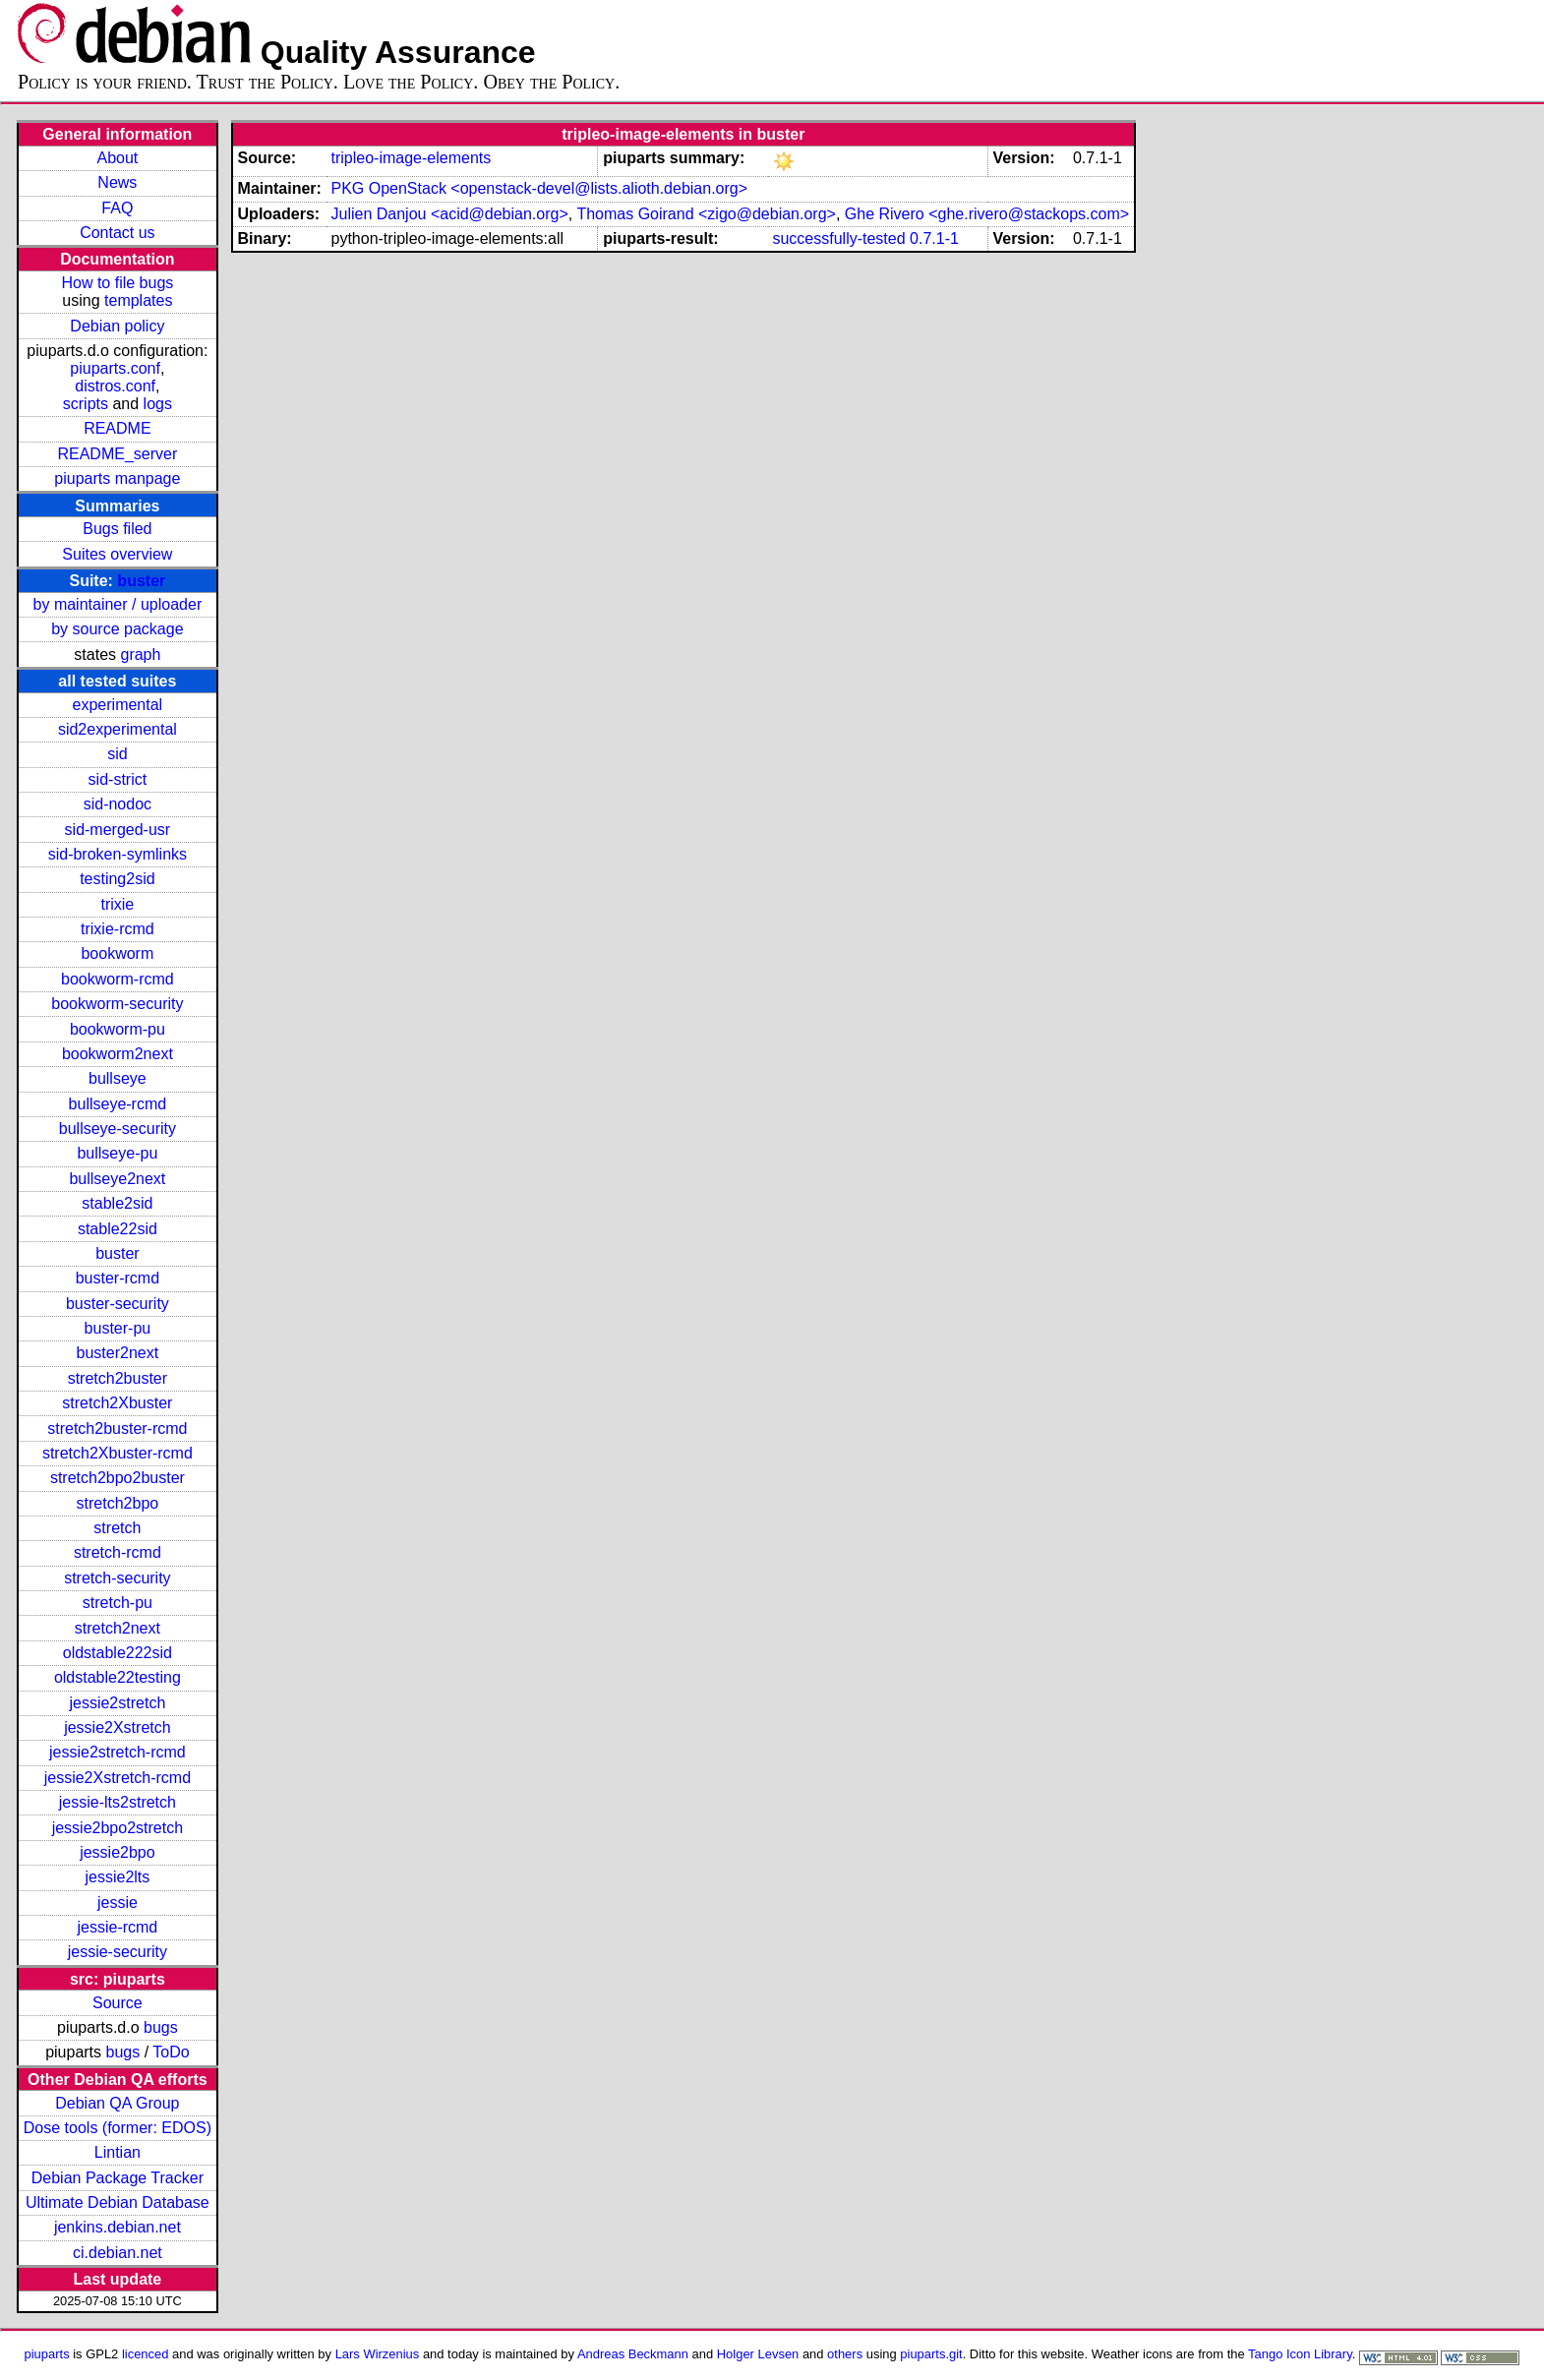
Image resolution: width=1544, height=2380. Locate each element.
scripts (85, 403)
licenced (145, 2354)
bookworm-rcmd (117, 979)
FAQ (117, 208)
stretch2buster (117, 1378)
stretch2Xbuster (117, 1403)
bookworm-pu (117, 1029)
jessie (117, 1902)
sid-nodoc (117, 804)
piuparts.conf (115, 368)
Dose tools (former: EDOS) (117, 2127)
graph (140, 654)
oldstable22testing (117, 1677)
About (117, 157)
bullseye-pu (117, 1153)
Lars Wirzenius (377, 2354)
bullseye (118, 1078)
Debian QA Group (117, 2103)
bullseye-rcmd (118, 1104)
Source (117, 2002)
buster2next (118, 1352)
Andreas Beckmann (632, 2354)
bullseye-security (117, 1128)
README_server (117, 454)
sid (117, 753)
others (844, 2354)
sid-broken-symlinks (117, 854)
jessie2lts (117, 1877)
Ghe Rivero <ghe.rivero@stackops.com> (987, 214)
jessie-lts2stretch (117, 1802)
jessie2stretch (117, 1703)
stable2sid (117, 1203)
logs (158, 403)
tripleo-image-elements (410, 157)
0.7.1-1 (934, 238)
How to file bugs (117, 282)
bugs (161, 2027)
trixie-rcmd (117, 929)
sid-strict (118, 779)
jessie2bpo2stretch (117, 1827)
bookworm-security (117, 1003)
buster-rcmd (117, 1278)
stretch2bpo (118, 1503)
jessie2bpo (117, 1852)
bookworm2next (117, 1053)
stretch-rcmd (117, 1552)
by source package (117, 629)
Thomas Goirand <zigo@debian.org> (706, 214)
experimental (118, 704)
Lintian (117, 2152)
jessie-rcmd (117, 1927)
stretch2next (117, 1628)
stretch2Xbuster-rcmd (117, 1453)
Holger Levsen (758, 2354)
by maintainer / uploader (118, 604)
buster (141, 580)
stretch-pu (117, 1602)
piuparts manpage (117, 478)
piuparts (47, 2354)
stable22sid (117, 1228)
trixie (117, 904)
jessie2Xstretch (117, 1727)
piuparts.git (931, 2354)
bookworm (117, 953)
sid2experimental (117, 729)
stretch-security (117, 1578)
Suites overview (117, 554)
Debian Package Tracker (117, 2178)
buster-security (117, 1303)
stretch (117, 1527)
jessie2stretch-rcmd (117, 1752)
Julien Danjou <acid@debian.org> (448, 214)
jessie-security (117, 1951)
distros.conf (115, 386)
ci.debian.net (117, 2252)
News (117, 182)
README (117, 428)
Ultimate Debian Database (117, 2202)
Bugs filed (117, 528)
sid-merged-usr (118, 829)
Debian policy (117, 326)
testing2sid (117, 878)
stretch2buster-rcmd (117, 1428)
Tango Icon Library (1300, 2354)
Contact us (117, 232)
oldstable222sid (117, 1652)
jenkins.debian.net (117, 2227)
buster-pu (118, 1328)
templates (138, 300)
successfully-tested (838, 238)
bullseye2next (117, 1178)
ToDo (170, 2052)
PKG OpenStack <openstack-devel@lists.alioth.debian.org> (538, 188)
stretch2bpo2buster (117, 1477)
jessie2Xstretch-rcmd (117, 1777)
